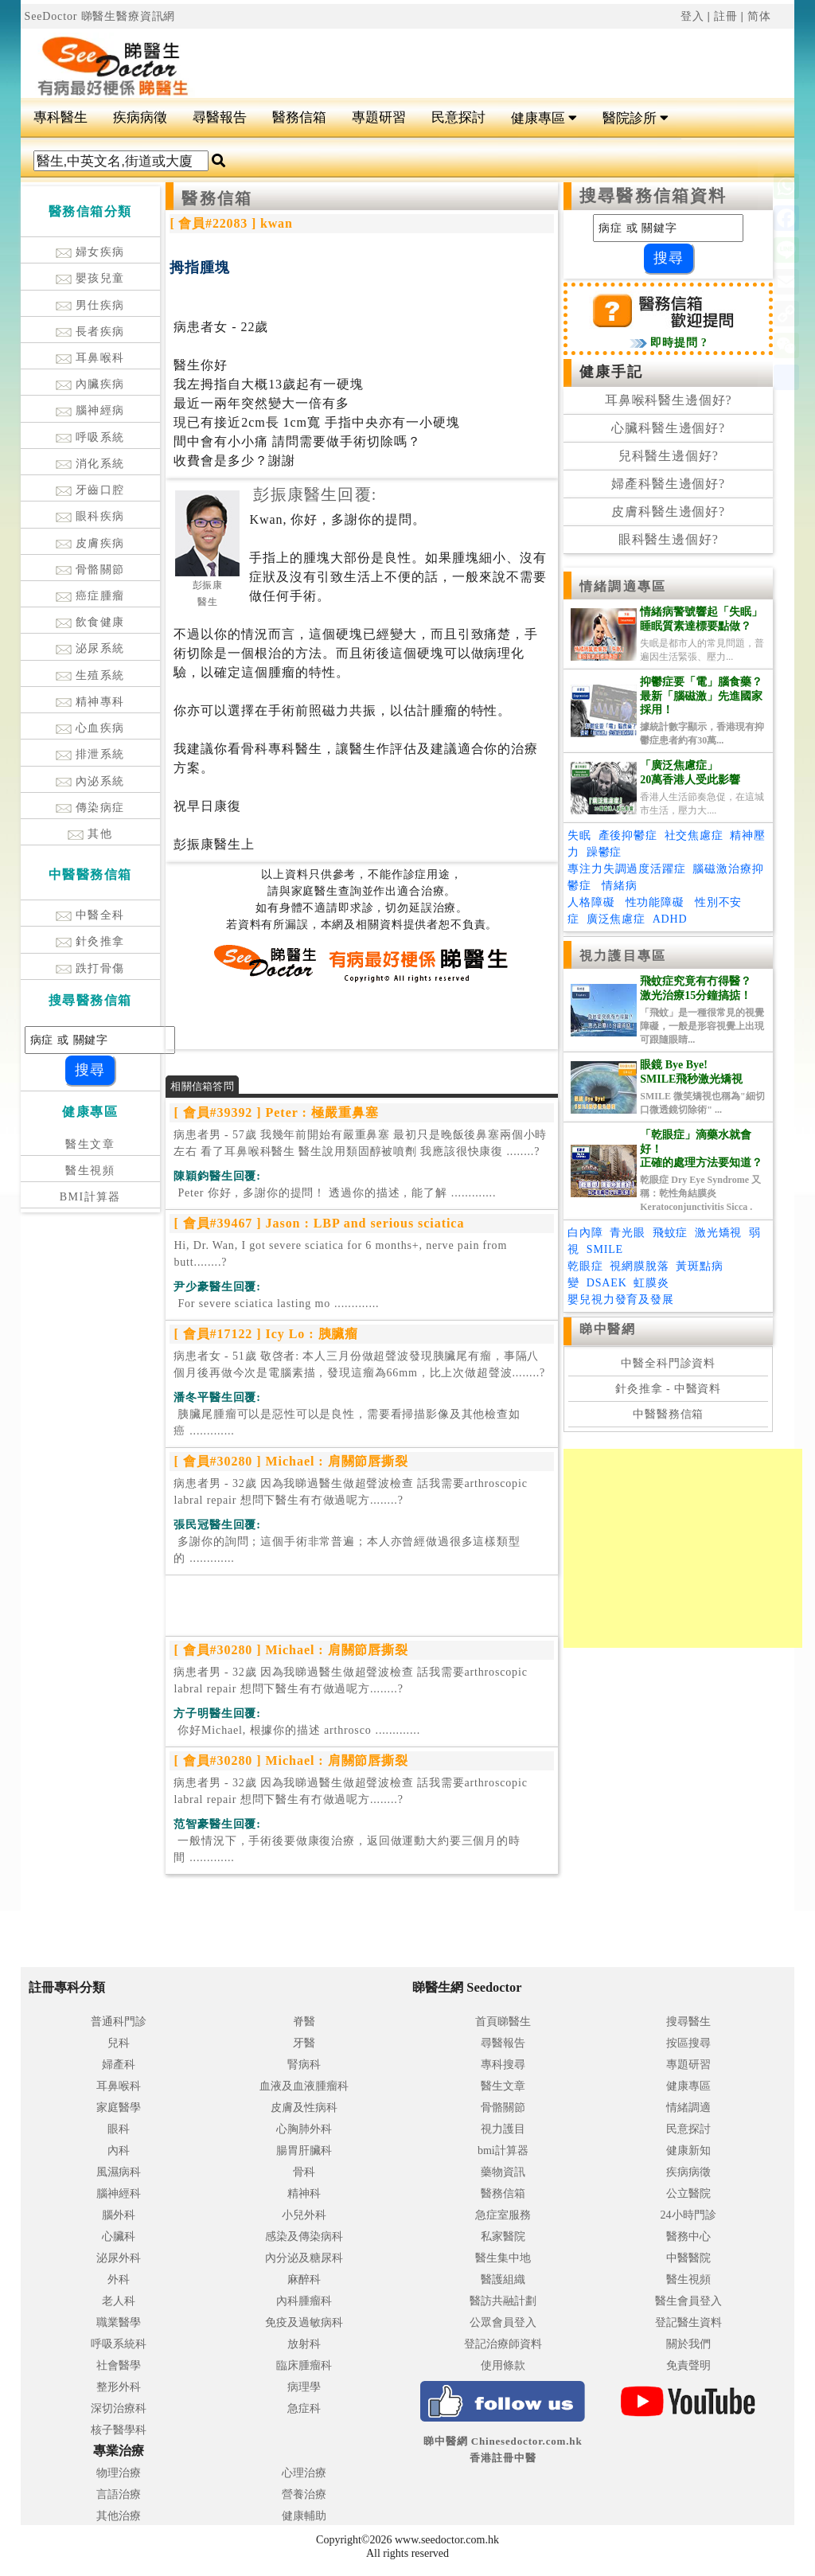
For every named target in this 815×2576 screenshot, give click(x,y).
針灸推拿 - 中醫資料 (668, 1389)
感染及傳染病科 (304, 2236)
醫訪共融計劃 (503, 2301)
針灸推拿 (90, 941)
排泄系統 (90, 754)
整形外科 (118, 2387)
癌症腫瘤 (90, 596)
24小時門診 (688, 2215)
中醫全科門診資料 (668, 1363)
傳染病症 (90, 808)
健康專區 (544, 118)
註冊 (726, 16)
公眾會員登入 (503, 2322)
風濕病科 (118, 2172)
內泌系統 (90, 781)
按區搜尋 (688, 2043)
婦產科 (118, 2065)
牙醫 (304, 2043)
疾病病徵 (140, 117)
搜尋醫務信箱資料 (653, 195)
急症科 (304, 2408)
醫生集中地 (503, 2258)
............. (335, 1193)
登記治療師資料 (503, 2344)
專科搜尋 (503, 2065)
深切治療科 (118, 2408)
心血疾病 (90, 728)
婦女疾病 (90, 252)
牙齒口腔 (90, 490)
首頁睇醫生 (503, 2022)
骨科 (304, 2172)
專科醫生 (60, 117)
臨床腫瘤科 (304, 2365)
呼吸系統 (90, 437)
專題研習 (379, 117)
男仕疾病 (90, 305)
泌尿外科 (118, 2258)
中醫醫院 (688, 2258)
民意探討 (458, 117)
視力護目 (503, 2129)
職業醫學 (118, 2322)
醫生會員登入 (688, 2301)
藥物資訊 (503, 2172)
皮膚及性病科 (304, 2107)
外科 (118, 2279)
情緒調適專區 (622, 586)
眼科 (118, 2129)
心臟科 (118, 2236)
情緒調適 (688, 2107)
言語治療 (118, 2494)
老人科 (118, 2301)
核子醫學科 (118, 2430)
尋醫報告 (220, 117)
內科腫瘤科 (304, 2301)
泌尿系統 (90, 648)
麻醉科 (304, 2279)
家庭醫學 (118, 2107)
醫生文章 (90, 1144)
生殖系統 (90, 675)
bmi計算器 (503, 2150)
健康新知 (688, 2150)
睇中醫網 (607, 1329)
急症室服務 (503, 2215)
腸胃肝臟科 (304, 2150)
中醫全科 (90, 915)
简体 (759, 16)
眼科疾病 (90, 516)
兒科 (118, 2043)
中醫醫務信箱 (668, 1414)
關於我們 (688, 2344)
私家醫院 (503, 2236)
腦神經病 (90, 410)
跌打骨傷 (90, 968)
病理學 (304, 2387)
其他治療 (118, 2516)
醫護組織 (503, 2279)
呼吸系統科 (118, 2344)
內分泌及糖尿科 (304, 2258)
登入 (692, 16)
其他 (90, 834)
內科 (118, 2150)
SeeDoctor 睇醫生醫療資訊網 (100, 16)
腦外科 (118, 2215)
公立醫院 (688, 2193)
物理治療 (118, 2473)
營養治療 (304, 2494)
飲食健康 (90, 622)
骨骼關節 (90, 570)
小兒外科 (304, 2215)
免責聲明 (688, 2365)
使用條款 (503, 2365)
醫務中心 (688, 2236)
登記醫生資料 (688, 2322)
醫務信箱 (299, 117)
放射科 (304, 2344)
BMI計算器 (90, 1197)
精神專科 (90, 702)
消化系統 (90, 464)
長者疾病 (90, 332)
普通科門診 (118, 2022)
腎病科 (304, 2065)
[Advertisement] (473, 56)
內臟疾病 (90, 384)
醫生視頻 (90, 1171)
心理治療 (304, 2473)
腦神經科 (118, 2193)
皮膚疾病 (90, 543)
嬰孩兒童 (90, 278)
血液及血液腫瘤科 (304, 2086)
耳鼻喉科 (90, 358)
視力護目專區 (622, 955)
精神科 (304, 2193)
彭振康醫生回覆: (314, 494)
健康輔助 (304, 2516)
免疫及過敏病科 (304, 2322)
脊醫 (304, 2022)
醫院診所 (635, 118)
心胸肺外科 (304, 2129)
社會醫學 (118, 2365)
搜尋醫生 (688, 2022)
